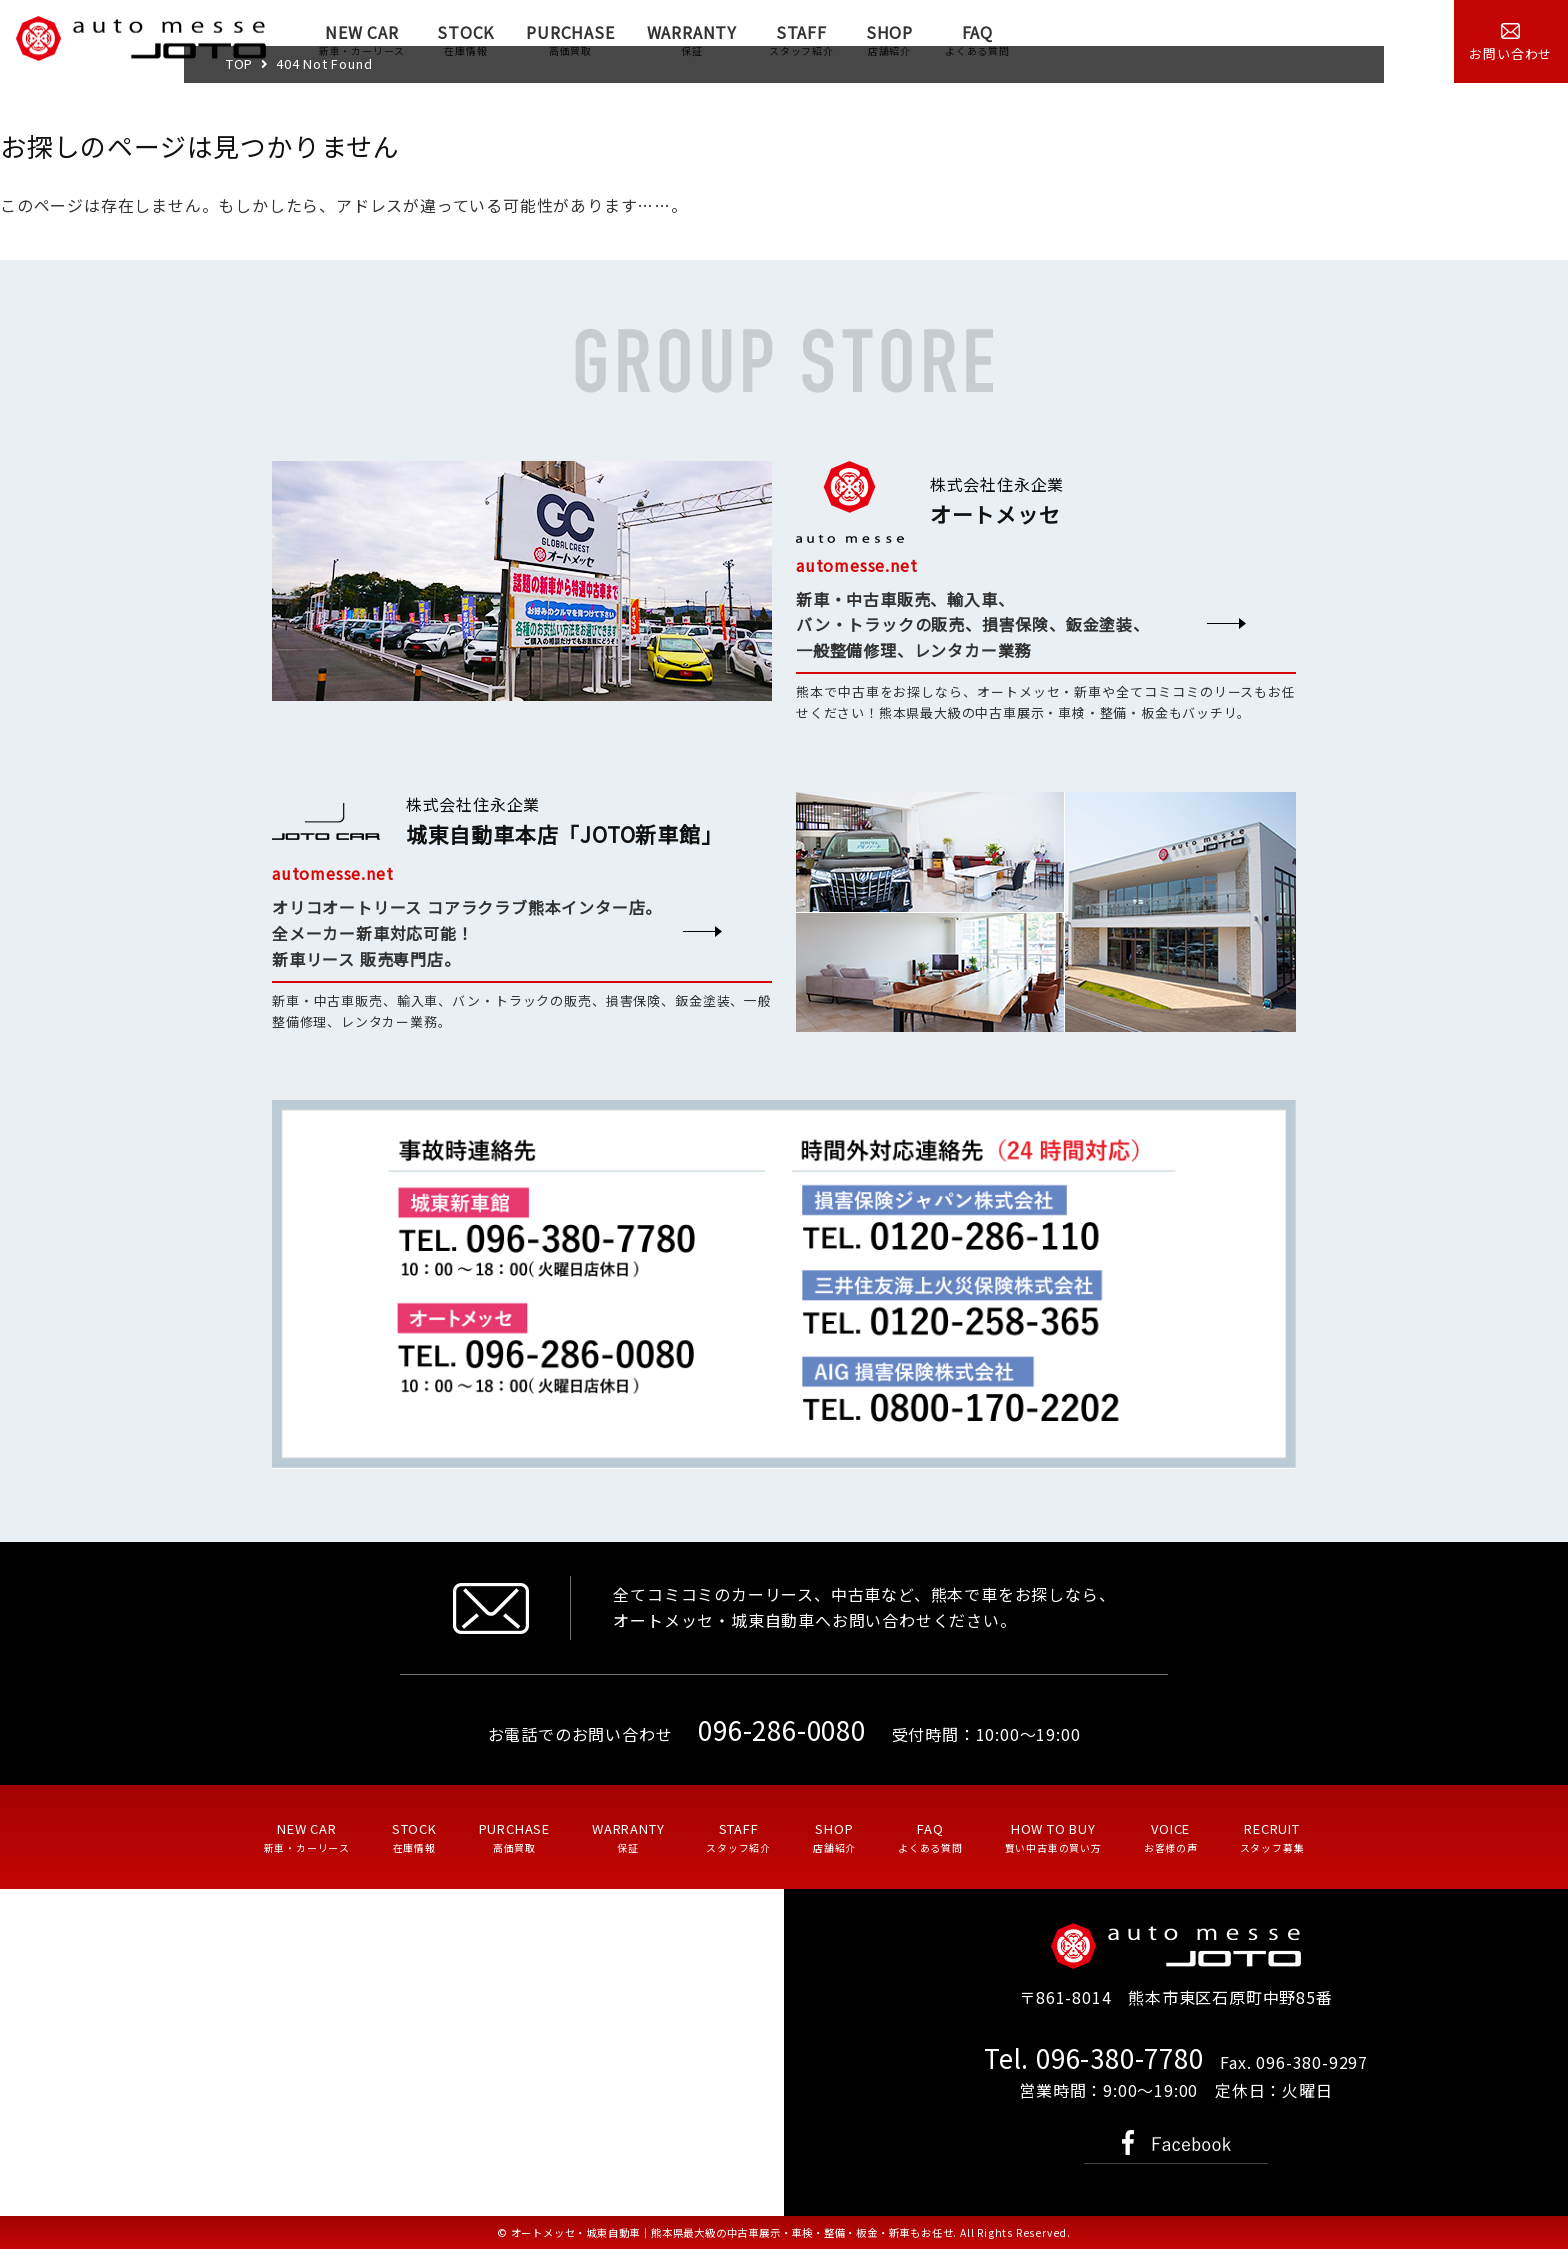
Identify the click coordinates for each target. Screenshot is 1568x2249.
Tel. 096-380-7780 (1094, 2057)
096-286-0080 (782, 1729)
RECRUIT (1272, 1837)
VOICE (1171, 1837)
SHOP (889, 39)
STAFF (801, 39)
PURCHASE (570, 39)
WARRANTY (692, 39)
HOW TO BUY (1053, 1837)
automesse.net (856, 565)
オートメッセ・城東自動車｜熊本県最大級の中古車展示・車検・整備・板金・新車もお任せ (732, 2232)
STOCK (465, 39)
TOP (239, 63)
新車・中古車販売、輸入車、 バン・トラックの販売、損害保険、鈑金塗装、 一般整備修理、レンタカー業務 (973, 625)
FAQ (977, 39)
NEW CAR (362, 39)
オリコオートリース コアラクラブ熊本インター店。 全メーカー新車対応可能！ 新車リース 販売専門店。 (467, 933)
